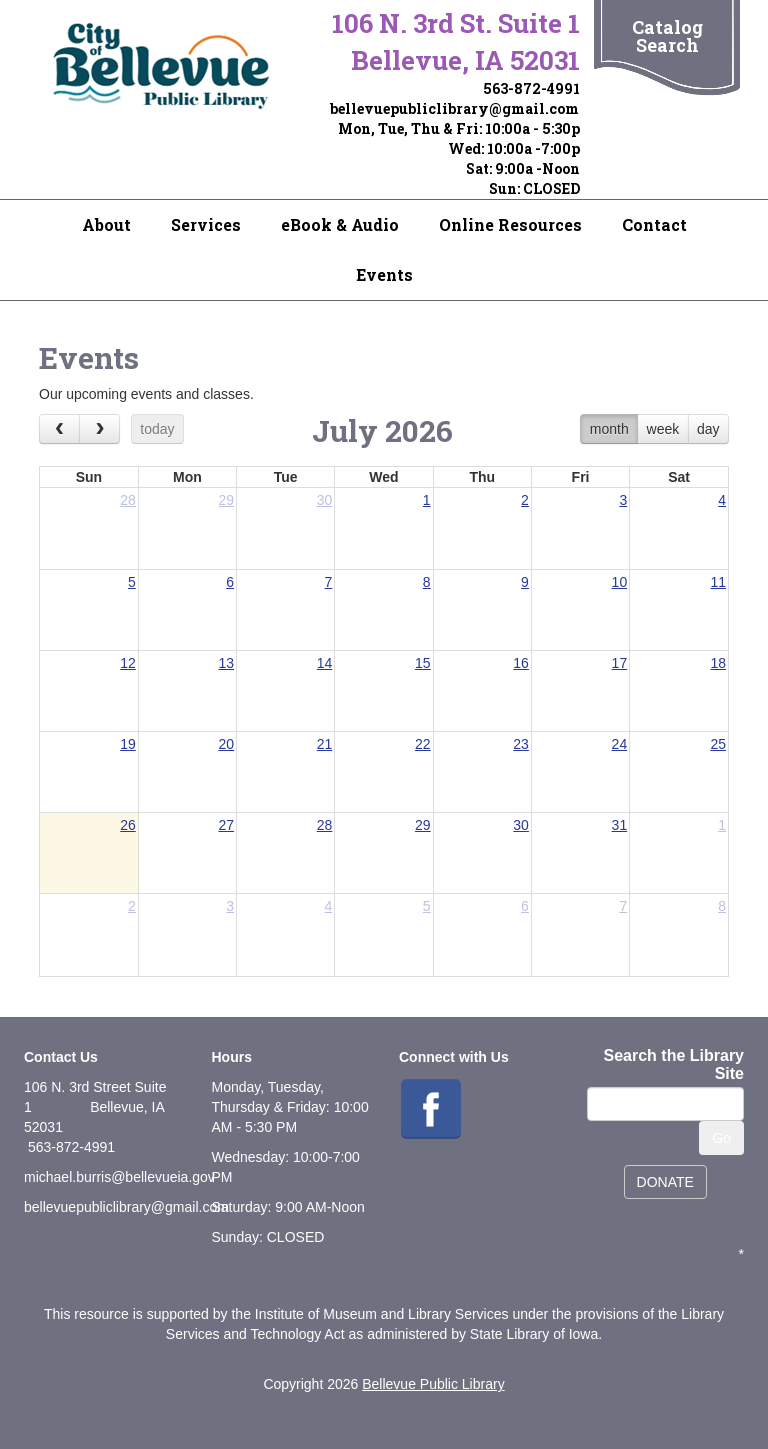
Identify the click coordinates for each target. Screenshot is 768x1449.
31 (620, 825)
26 (128, 825)
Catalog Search (667, 36)
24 (620, 744)
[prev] (59, 428)
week (663, 429)
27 (226, 825)
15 (423, 663)
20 (226, 744)
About (106, 224)
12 (128, 663)
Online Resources (510, 224)
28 (128, 500)
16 (521, 663)
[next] (99, 428)
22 (423, 744)
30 (325, 500)
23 (521, 744)
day (708, 429)
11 (718, 582)
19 (128, 744)
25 (718, 744)
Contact (654, 224)
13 (226, 663)
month (609, 429)
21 (325, 744)
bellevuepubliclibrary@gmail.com (454, 108)
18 (718, 663)
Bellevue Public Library (433, 1384)
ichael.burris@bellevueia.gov (125, 1177)
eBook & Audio (340, 224)
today (157, 429)
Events (384, 274)
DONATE (665, 1182)
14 (325, 663)
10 (620, 582)
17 (620, 663)
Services (206, 224)
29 (226, 500)
